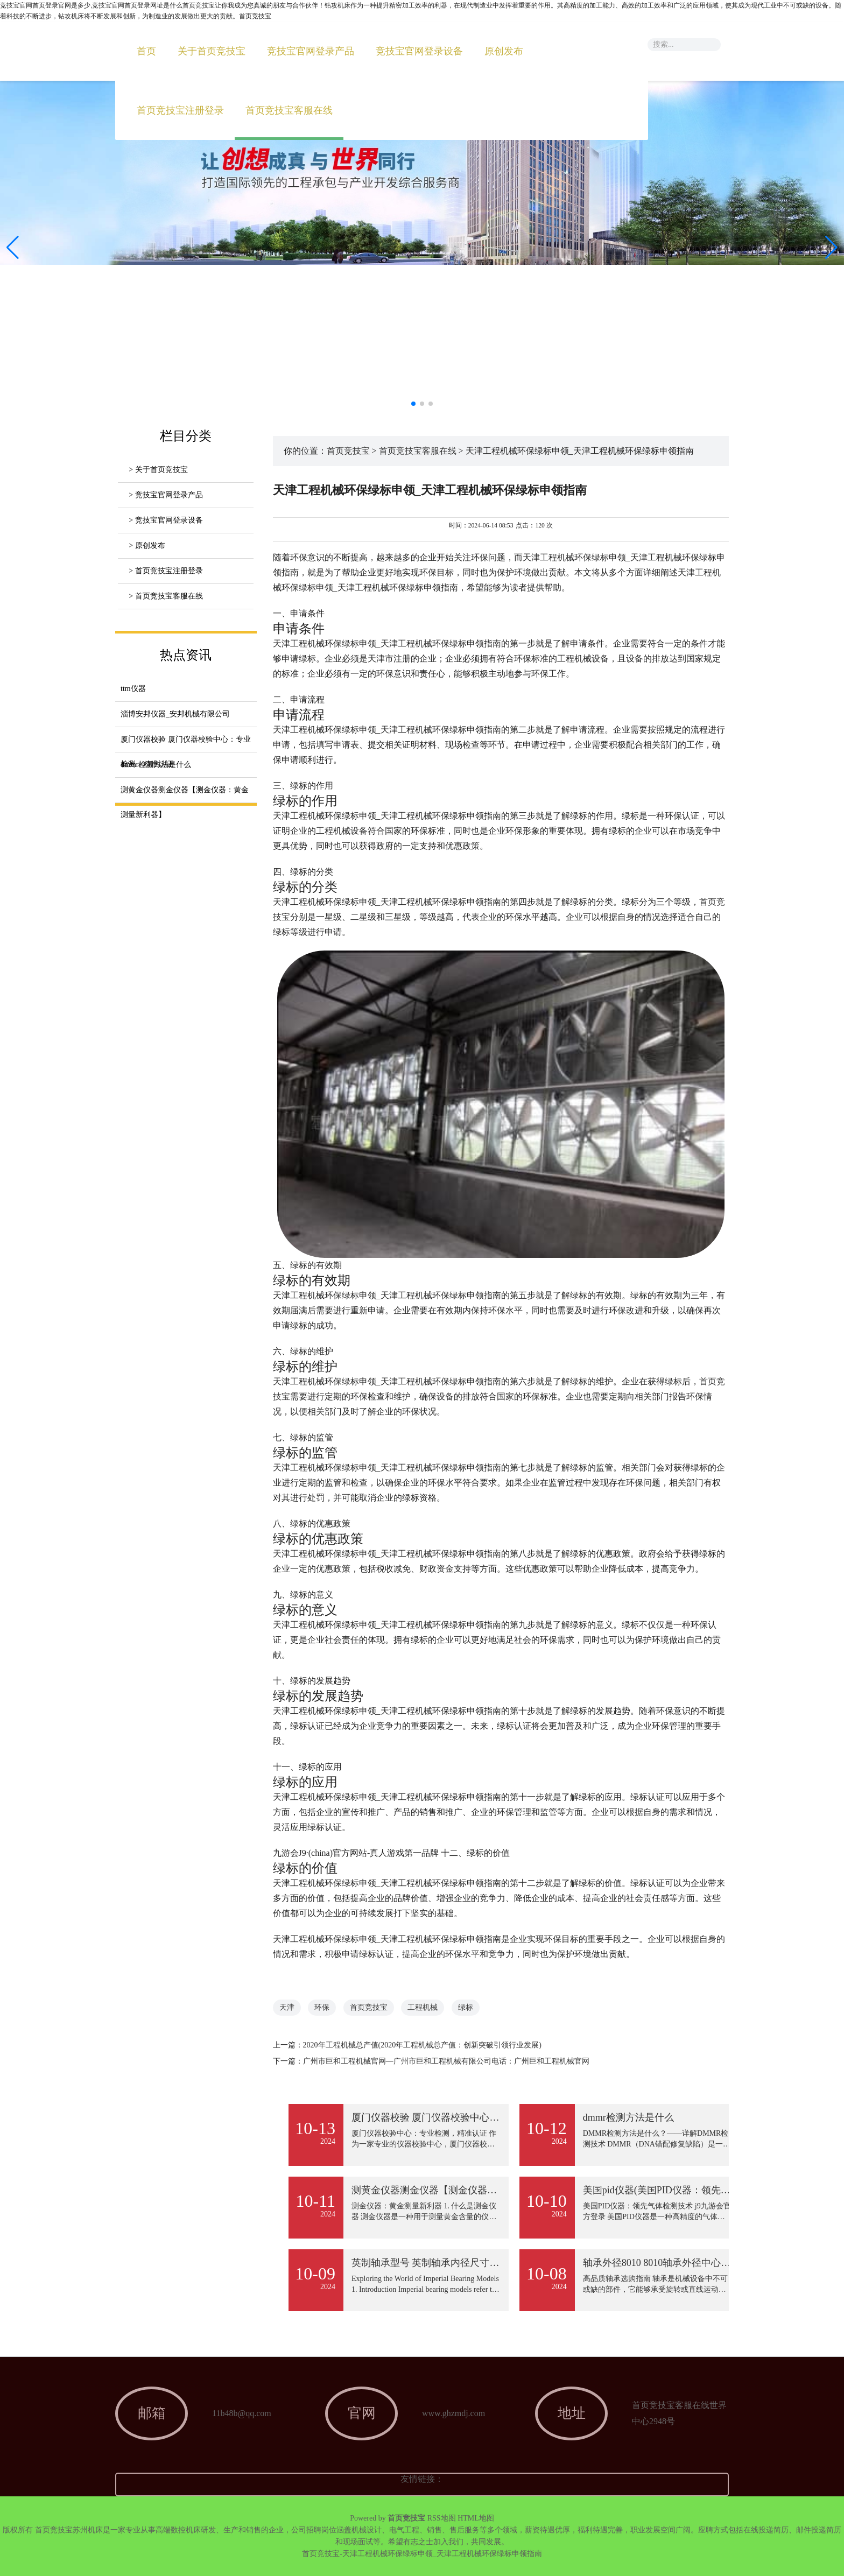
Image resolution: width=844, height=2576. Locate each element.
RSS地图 (441, 2518)
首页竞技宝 (348, 450)
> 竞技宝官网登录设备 (165, 520)
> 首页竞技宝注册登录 (165, 571)
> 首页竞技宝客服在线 (165, 596)
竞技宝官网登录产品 (310, 51)
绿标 (465, 2007)
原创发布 (503, 51)
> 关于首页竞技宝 (158, 470)
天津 (286, 2007)
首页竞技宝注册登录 (180, 110)
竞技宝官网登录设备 (419, 51)
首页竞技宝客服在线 (289, 110)
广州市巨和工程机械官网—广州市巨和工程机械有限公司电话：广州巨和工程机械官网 (446, 2061)
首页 (146, 51)
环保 (321, 2007)
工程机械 (422, 2007)
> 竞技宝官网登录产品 (165, 495)
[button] (831, 247)
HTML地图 (476, 2518)
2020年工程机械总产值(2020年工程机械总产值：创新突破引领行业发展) (422, 2045)
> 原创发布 (147, 545)
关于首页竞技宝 (211, 51)
